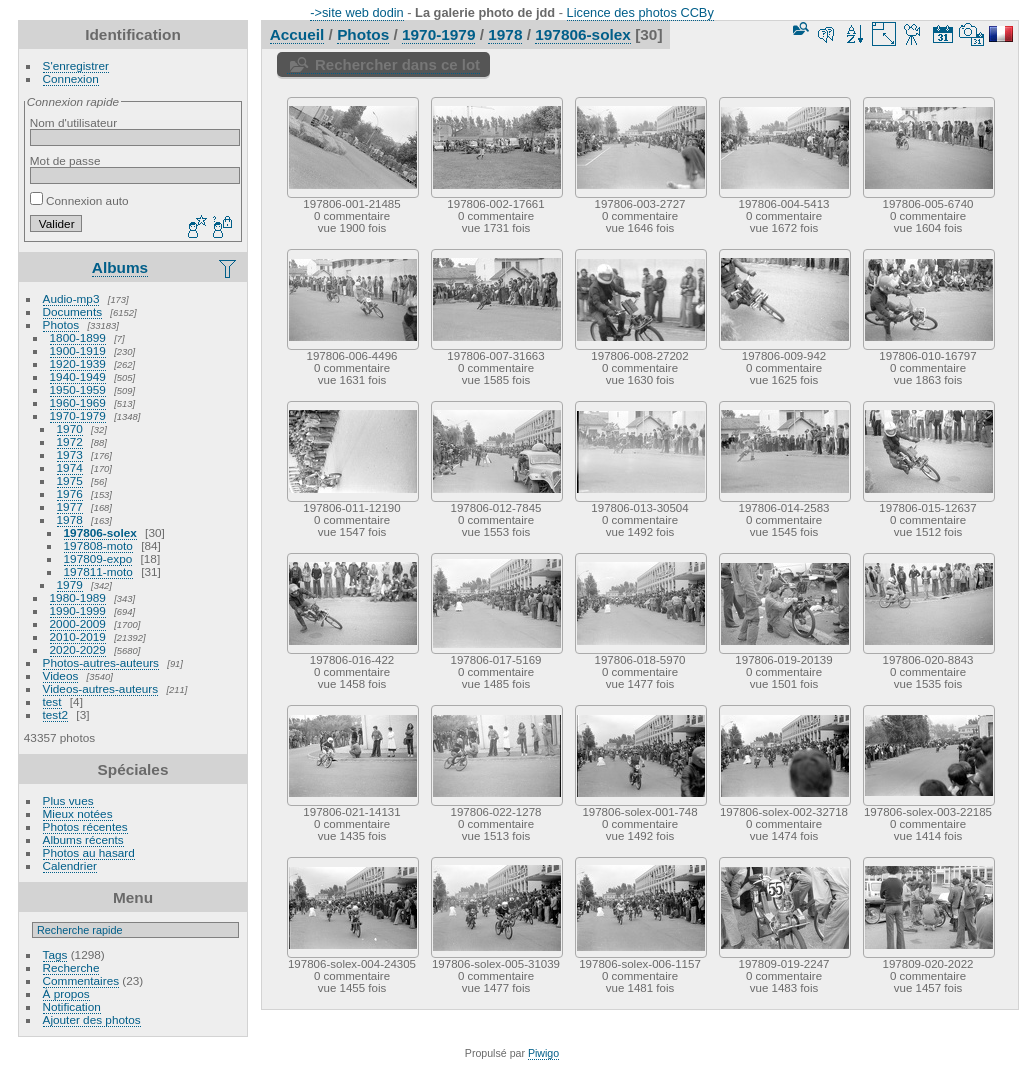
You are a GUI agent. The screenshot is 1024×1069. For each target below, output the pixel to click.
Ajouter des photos (92, 1019)
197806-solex (100, 532)
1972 (70, 441)
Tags (55, 954)
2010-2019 (78, 636)
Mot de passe (65, 160)
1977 (70, 506)
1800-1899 (78, 337)
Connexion (71, 78)
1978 (70, 519)
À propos (66, 993)
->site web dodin (357, 12)
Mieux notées (78, 813)
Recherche (71, 967)
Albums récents (83, 839)
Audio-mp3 (71, 298)
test (52, 701)
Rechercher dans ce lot (397, 64)
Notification (72, 1006)
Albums (120, 267)
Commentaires (81, 980)
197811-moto (98, 571)
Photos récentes (85, 826)
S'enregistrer (76, 65)
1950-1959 (78, 389)
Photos (61, 324)
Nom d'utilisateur (73, 122)
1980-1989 (78, 597)
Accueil (297, 34)
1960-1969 (78, 402)
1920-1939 (78, 363)
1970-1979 (78, 415)
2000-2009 (78, 623)
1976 (70, 493)
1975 (70, 480)
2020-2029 (78, 649)
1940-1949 (78, 376)
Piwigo (543, 1053)
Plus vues (68, 800)
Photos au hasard (89, 852)
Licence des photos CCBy (640, 12)
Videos (61, 675)
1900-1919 (78, 350)
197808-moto (98, 545)
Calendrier (70, 865)
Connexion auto (79, 200)
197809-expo (98, 558)
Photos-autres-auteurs (101, 662)
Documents (73, 311)
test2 (56, 714)
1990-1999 (78, 610)
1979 (70, 584)
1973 (70, 454)
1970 (70, 428)
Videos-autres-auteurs (101, 688)
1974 (70, 467)
